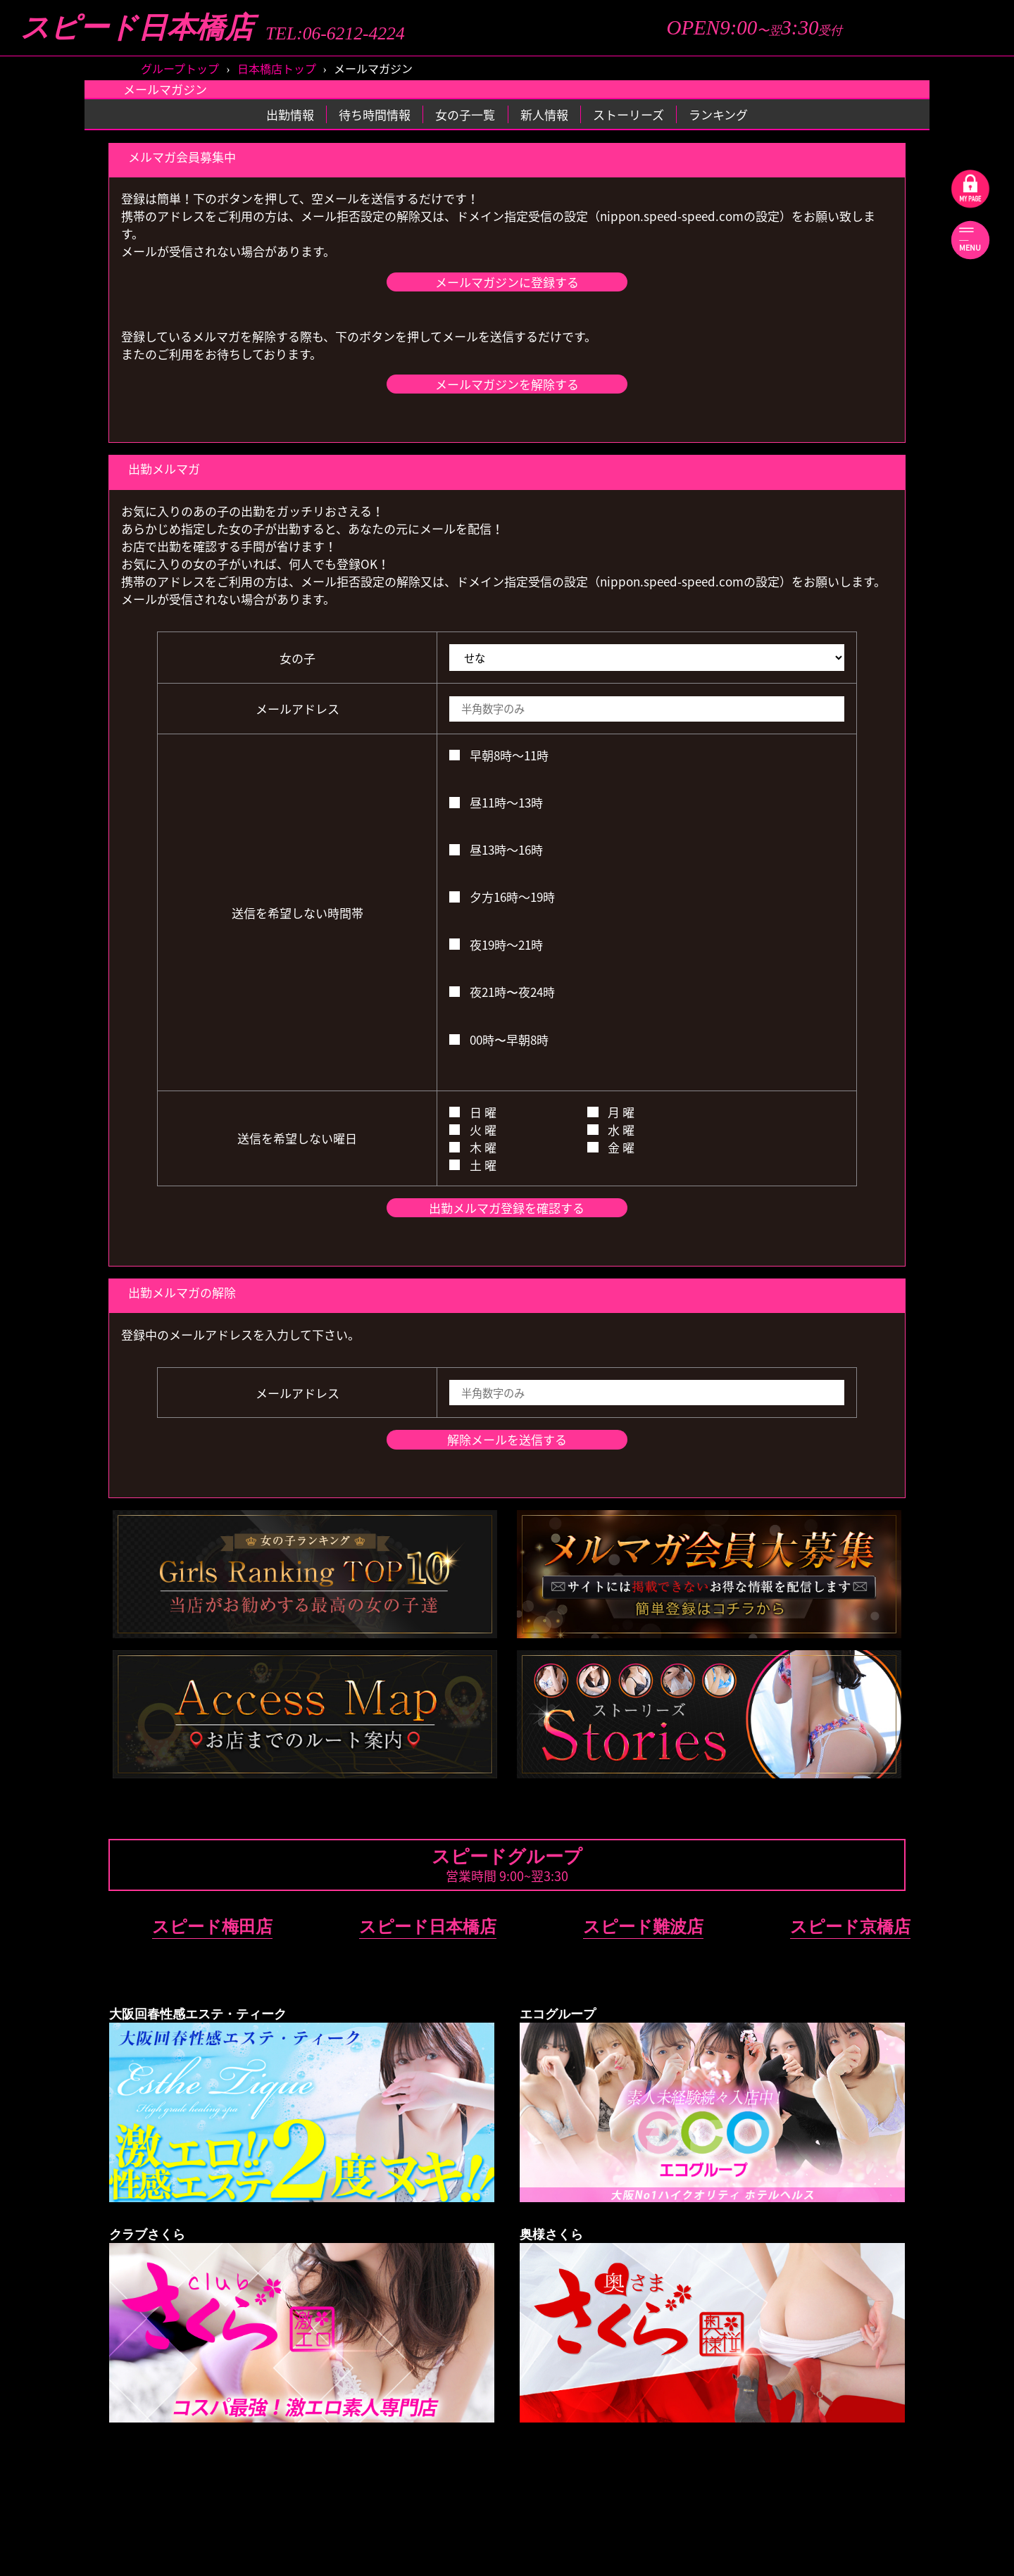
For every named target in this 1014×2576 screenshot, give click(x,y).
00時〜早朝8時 (499, 1039)
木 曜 (472, 1147)
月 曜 (610, 1112)
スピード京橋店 (850, 1926)
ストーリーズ (628, 114)
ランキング (718, 114)
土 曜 (472, 1165)
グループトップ (180, 68)
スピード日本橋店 (137, 28)
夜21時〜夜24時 (502, 991)
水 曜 (610, 1129)
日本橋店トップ (276, 68)
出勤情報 (290, 114)
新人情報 (544, 114)
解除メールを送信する (507, 1439)
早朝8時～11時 (499, 755)
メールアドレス (297, 708)
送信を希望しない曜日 (297, 1138)
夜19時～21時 (496, 944)
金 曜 (610, 1147)
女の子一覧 (465, 114)
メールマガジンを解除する (507, 384)
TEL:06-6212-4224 (335, 34)
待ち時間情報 (375, 114)
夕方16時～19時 (502, 896)
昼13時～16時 (496, 849)
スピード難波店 (643, 1926)
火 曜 (472, 1129)
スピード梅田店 (212, 1926)
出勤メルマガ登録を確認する (506, 1208)
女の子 (297, 658)
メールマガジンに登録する (507, 282)
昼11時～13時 (496, 802)
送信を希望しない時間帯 (297, 913)
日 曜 (472, 1112)
